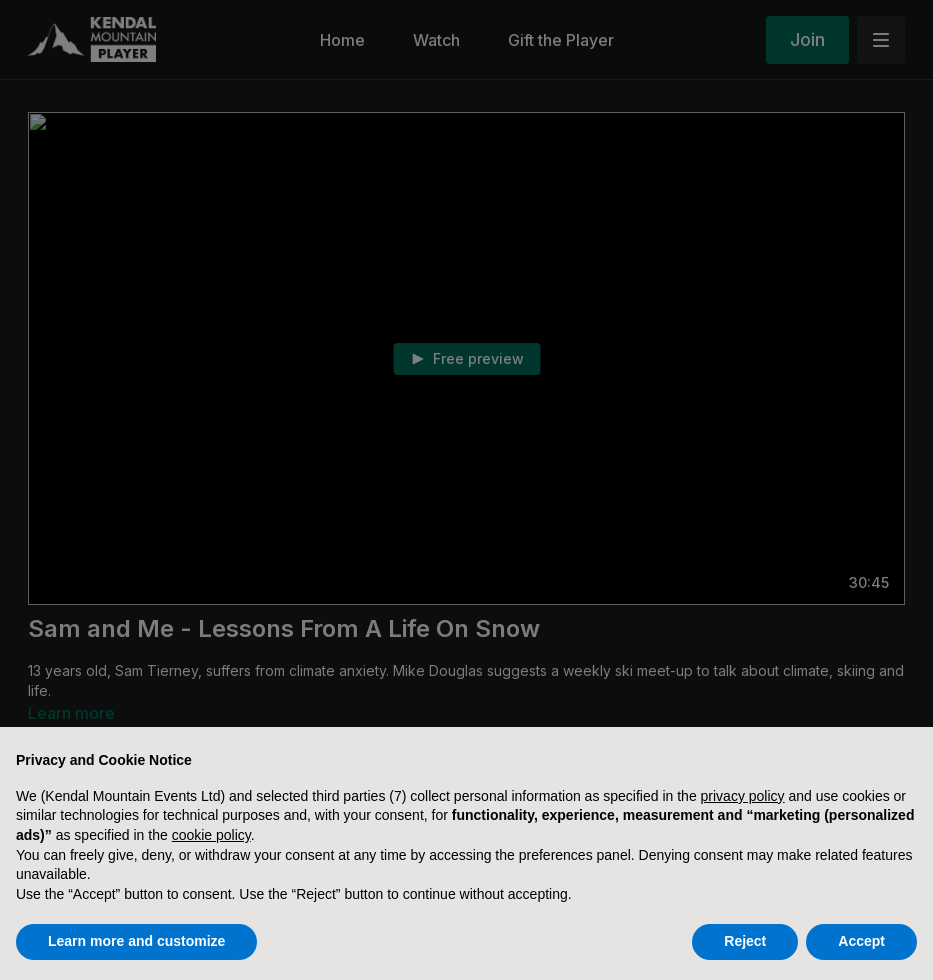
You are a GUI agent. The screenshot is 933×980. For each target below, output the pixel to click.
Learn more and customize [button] (136, 941)
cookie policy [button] (211, 835)
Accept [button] (861, 941)
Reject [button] (745, 941)
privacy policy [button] (743, 796)
